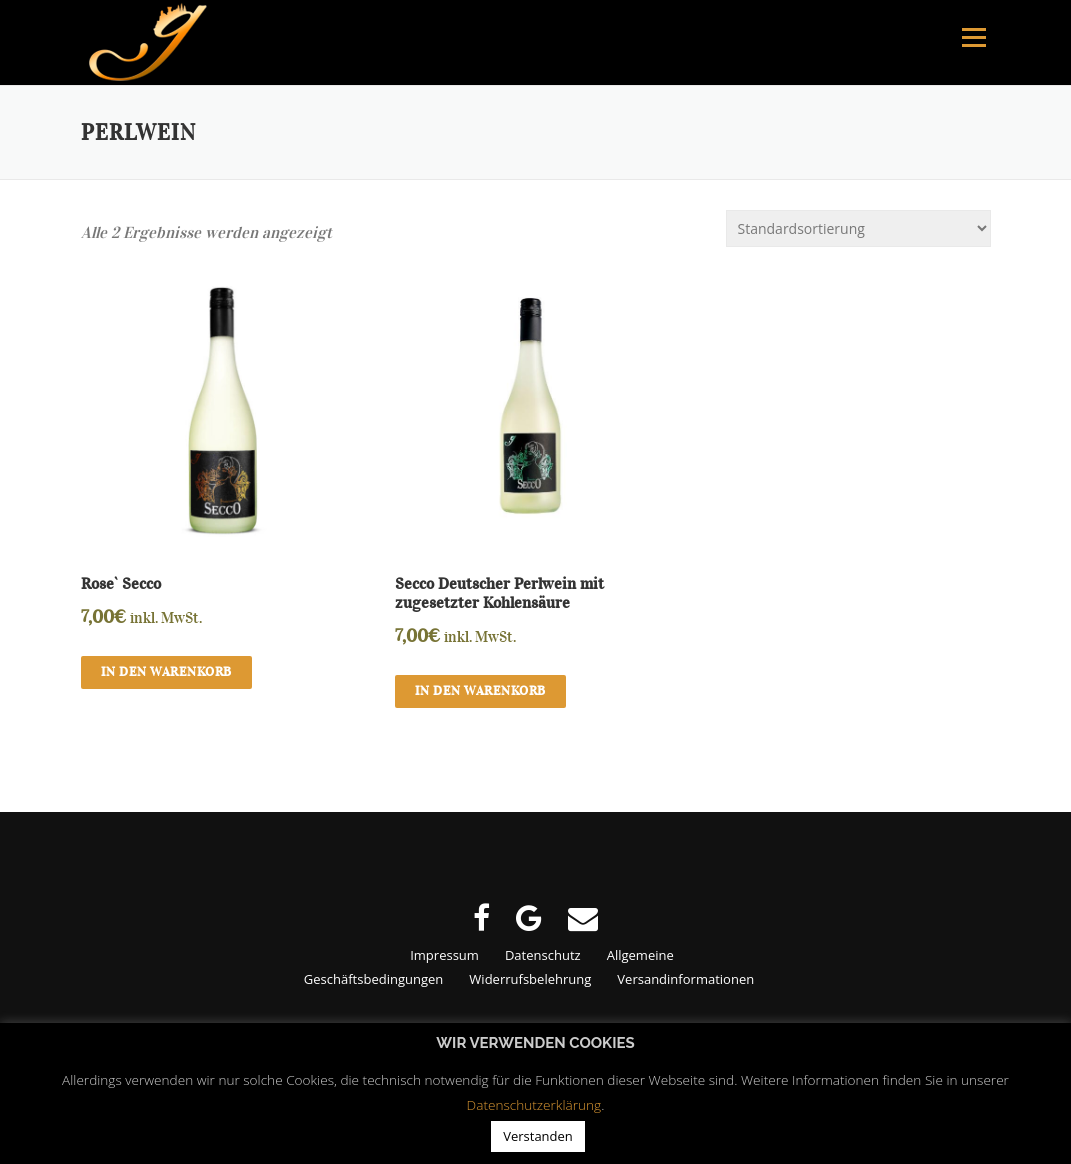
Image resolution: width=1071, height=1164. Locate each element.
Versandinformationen (685, 979)
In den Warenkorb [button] (166, 672)
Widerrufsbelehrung (530, 979)
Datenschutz (543, 955)
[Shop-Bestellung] (858, 228)
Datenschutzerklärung (534, 1104)
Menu (973, 37)
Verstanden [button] (538, 1136)
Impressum (444, 955)
